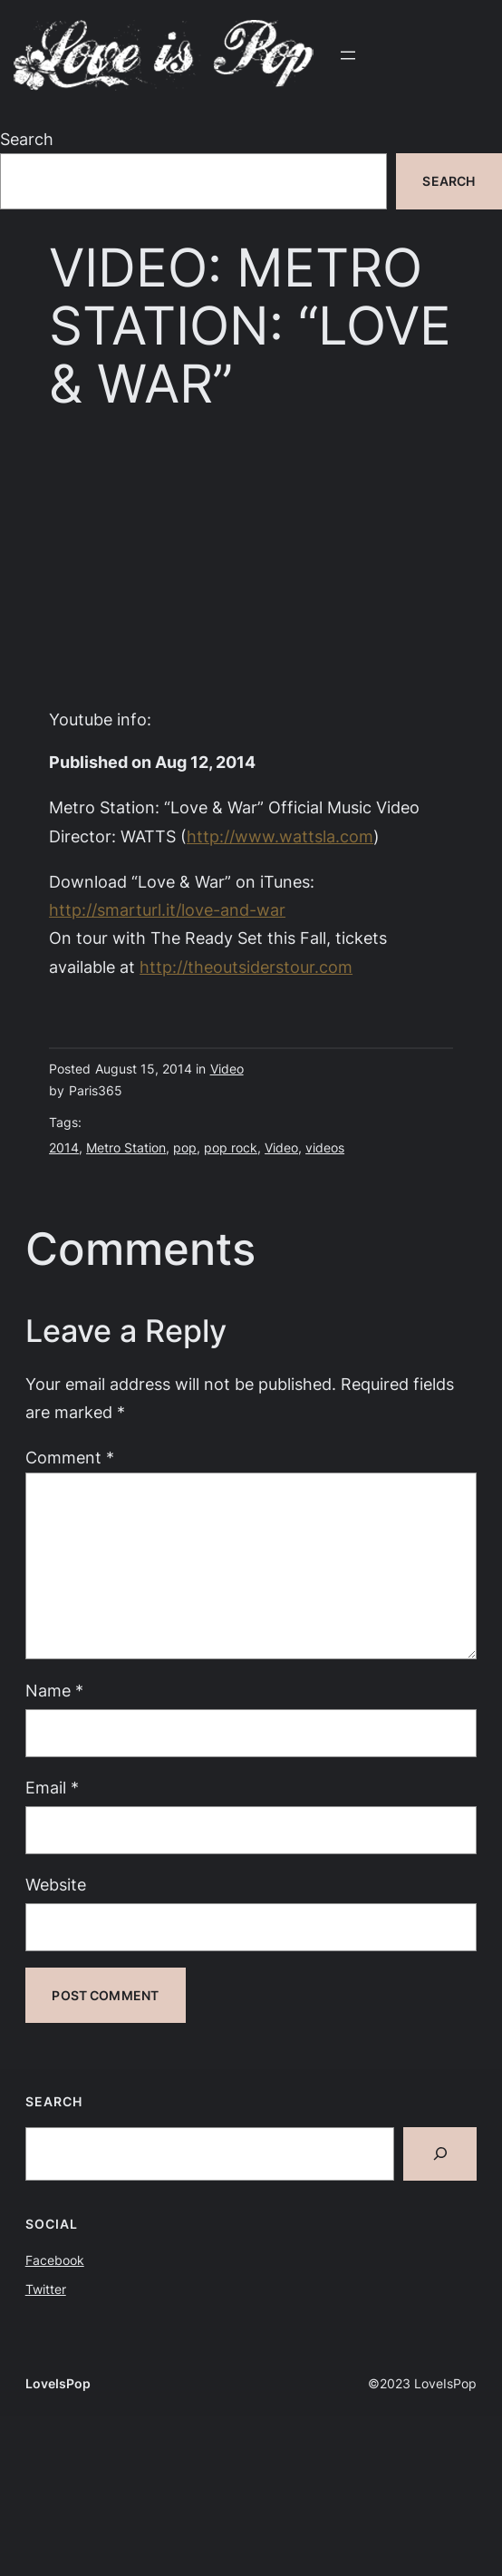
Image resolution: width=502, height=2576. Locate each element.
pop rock (230, 1147)
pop (185, 1147)
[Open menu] (348, 55)
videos (324, 1147)
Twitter (45, 2289)
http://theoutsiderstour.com (246, 967)
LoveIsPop (58, 2383)
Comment (69, 1457)
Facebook (54, 2260)
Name (54, 1690)
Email (52, 1787)
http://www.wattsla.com (280, 836)
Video (227, 1068)
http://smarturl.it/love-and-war (167, 909)
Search (26, 139)
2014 (64, 1147)
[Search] (440, 2154)
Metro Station (126, 1147)
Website (55, 1884)
